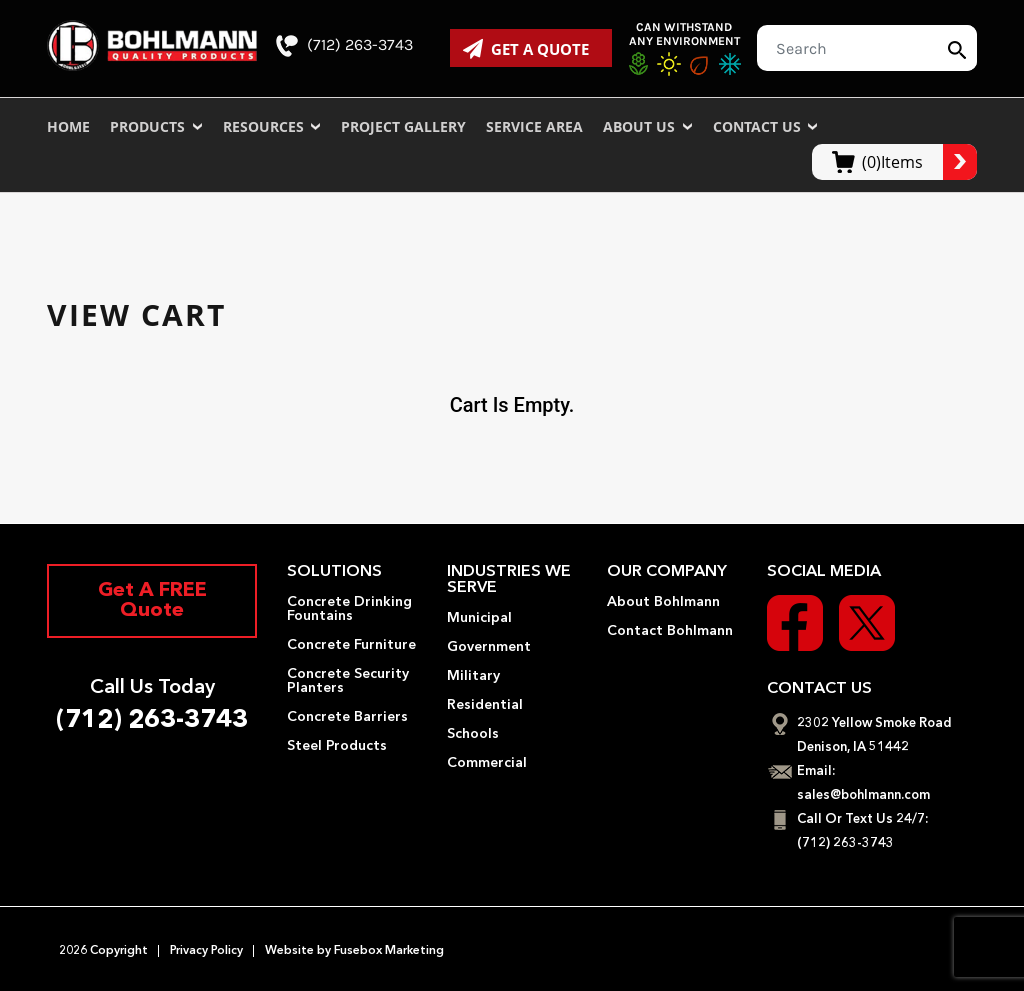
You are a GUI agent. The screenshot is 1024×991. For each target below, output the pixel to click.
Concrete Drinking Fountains (349, 609)
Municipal (479, 618)
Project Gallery (403, 126)
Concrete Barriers (347, 717)
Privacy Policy (206, 951)
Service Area (534, 126)
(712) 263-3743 (344, 46)
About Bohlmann (663, 602)
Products (156, 126)
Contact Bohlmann (670, 631)
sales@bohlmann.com (863, 795)
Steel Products (337, 746)
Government (489, 647)
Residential (485, 705)
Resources (272, 126)
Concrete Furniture (351, 645)
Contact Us (766, 126)
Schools (473, 734)
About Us (648, 126)
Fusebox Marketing (387, 951)
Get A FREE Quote (152, 601)
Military (473, 676)
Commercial (487, 763)
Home (68, 126)
